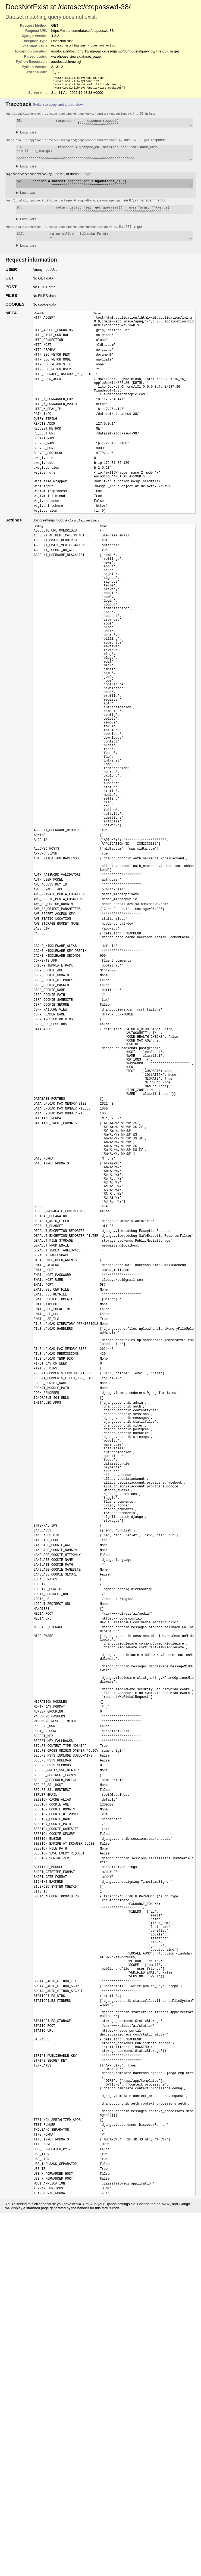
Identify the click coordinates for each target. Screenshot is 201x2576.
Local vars (28, 137)
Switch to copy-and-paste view (58, 108)
